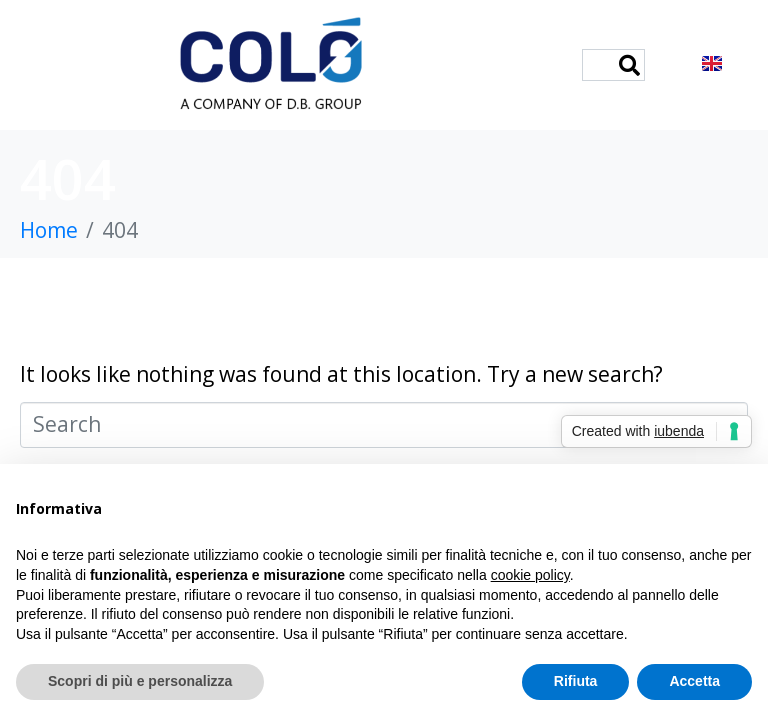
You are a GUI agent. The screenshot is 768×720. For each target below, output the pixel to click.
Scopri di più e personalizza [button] (140, 681)
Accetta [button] (694, 681)
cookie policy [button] (530, 575)
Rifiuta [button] (576, 681)
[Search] (629, 65)
